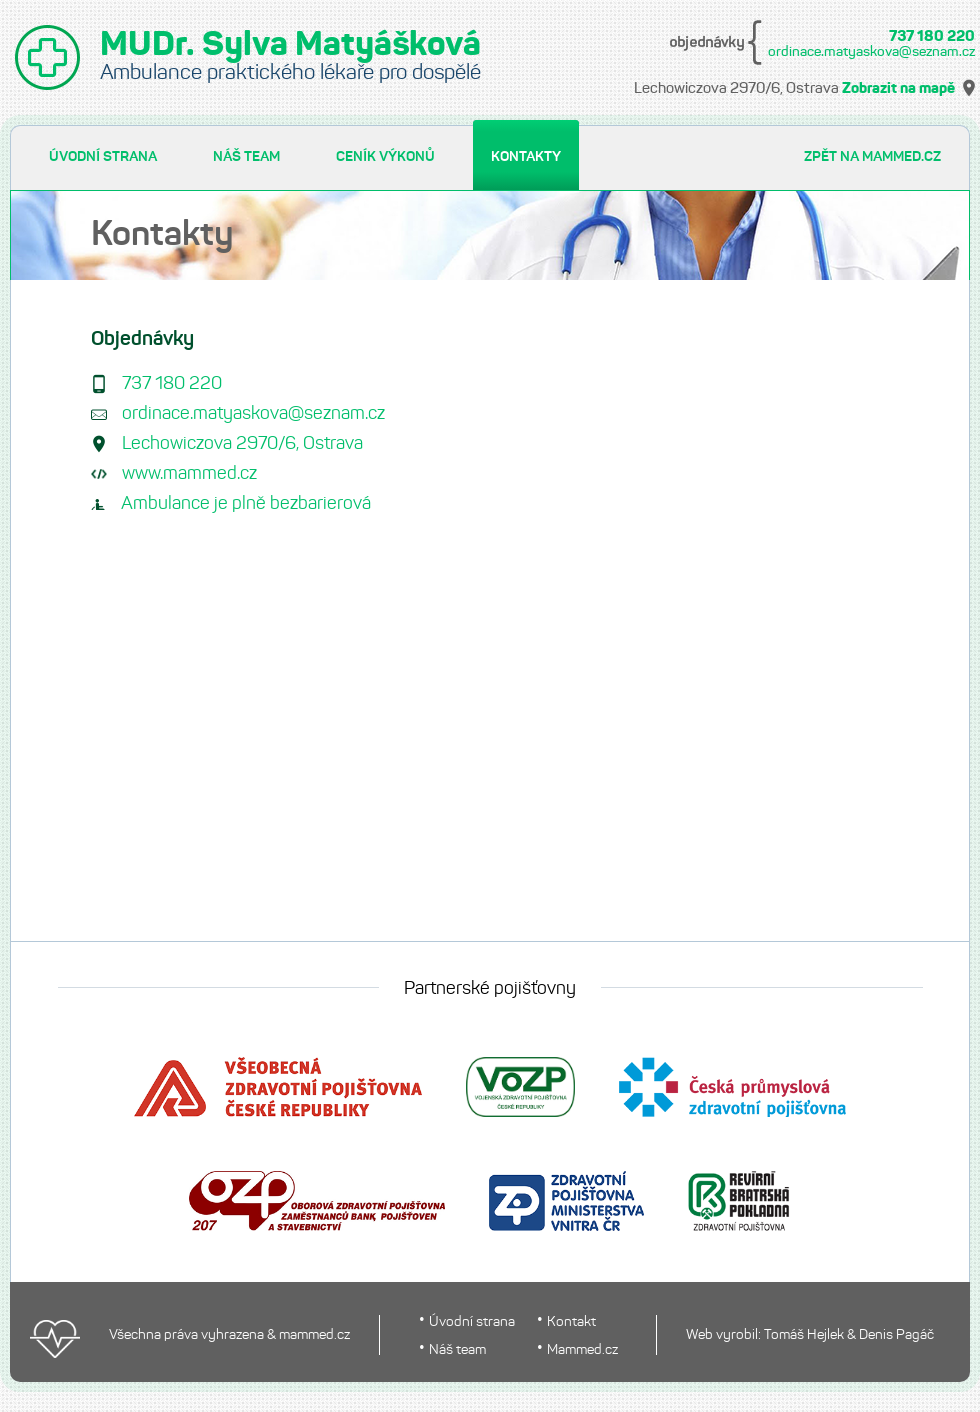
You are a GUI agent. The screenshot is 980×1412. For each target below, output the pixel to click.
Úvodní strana (472, 1322)
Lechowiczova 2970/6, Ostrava (242, 444)
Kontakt (571, 1322)
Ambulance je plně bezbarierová (246, 504)
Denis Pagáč (896, 1335)
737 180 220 (932, 37)
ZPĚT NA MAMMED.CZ (872, 157)
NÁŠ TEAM (246, 157)
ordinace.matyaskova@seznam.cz (871, 52)
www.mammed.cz (189, 474)
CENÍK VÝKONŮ (385, 157)
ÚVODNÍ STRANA (103, 157)
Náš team (457, 1350)
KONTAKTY (526, 157)
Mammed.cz (582, 1350)
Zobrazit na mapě (898, 89)
